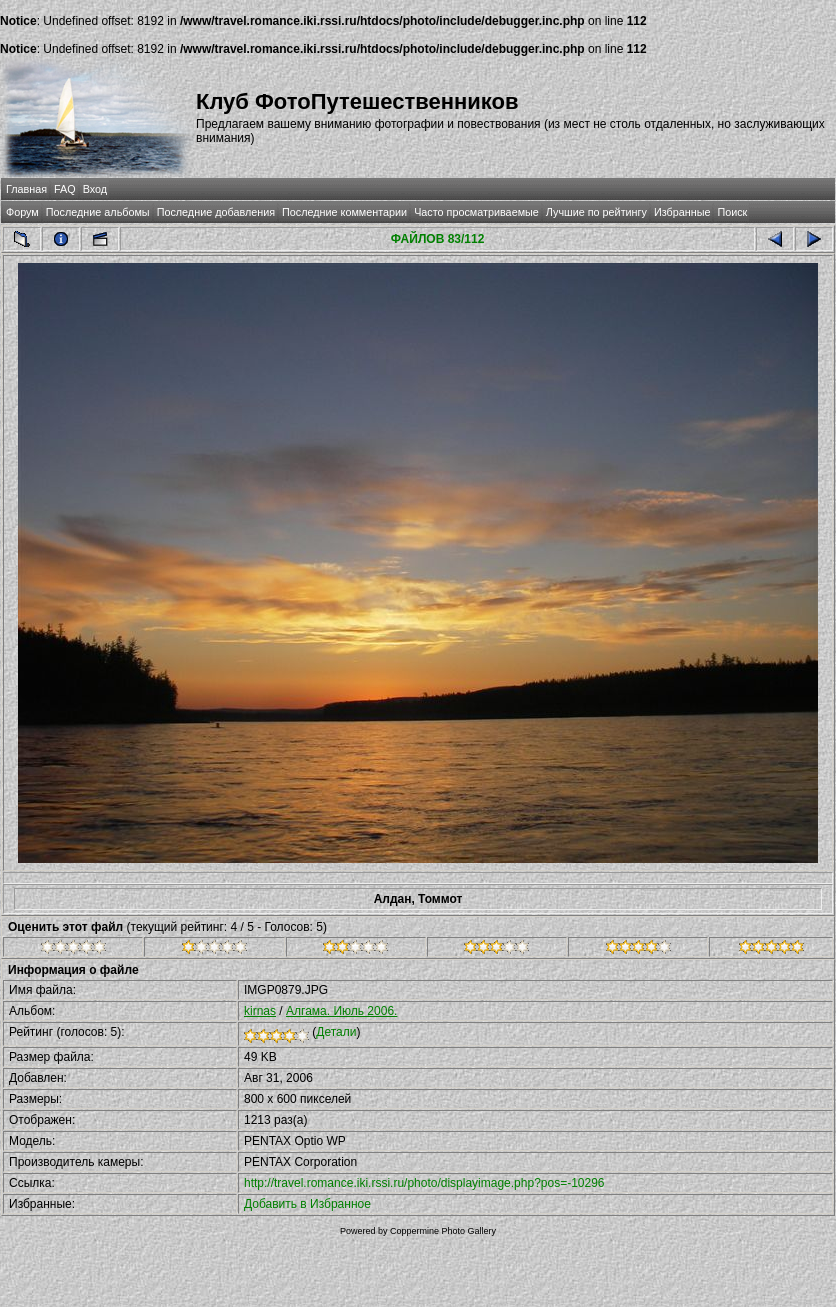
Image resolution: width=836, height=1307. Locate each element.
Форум (22, 212)
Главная (26, 189)
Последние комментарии (344, 212)
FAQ (65, 189)
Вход (95, 189)
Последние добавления (216, 212)
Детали (336, 1032)
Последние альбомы (98, 212)
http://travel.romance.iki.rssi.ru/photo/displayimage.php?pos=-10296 (424, 1183)
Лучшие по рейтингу (596, 212)
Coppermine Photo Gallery (443, 1231)
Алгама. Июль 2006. (341, 1011)
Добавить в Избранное (307, 1204)
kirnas (260, 1011)
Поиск (732, 212)
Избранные (682, 212)
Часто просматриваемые (476, 212)
